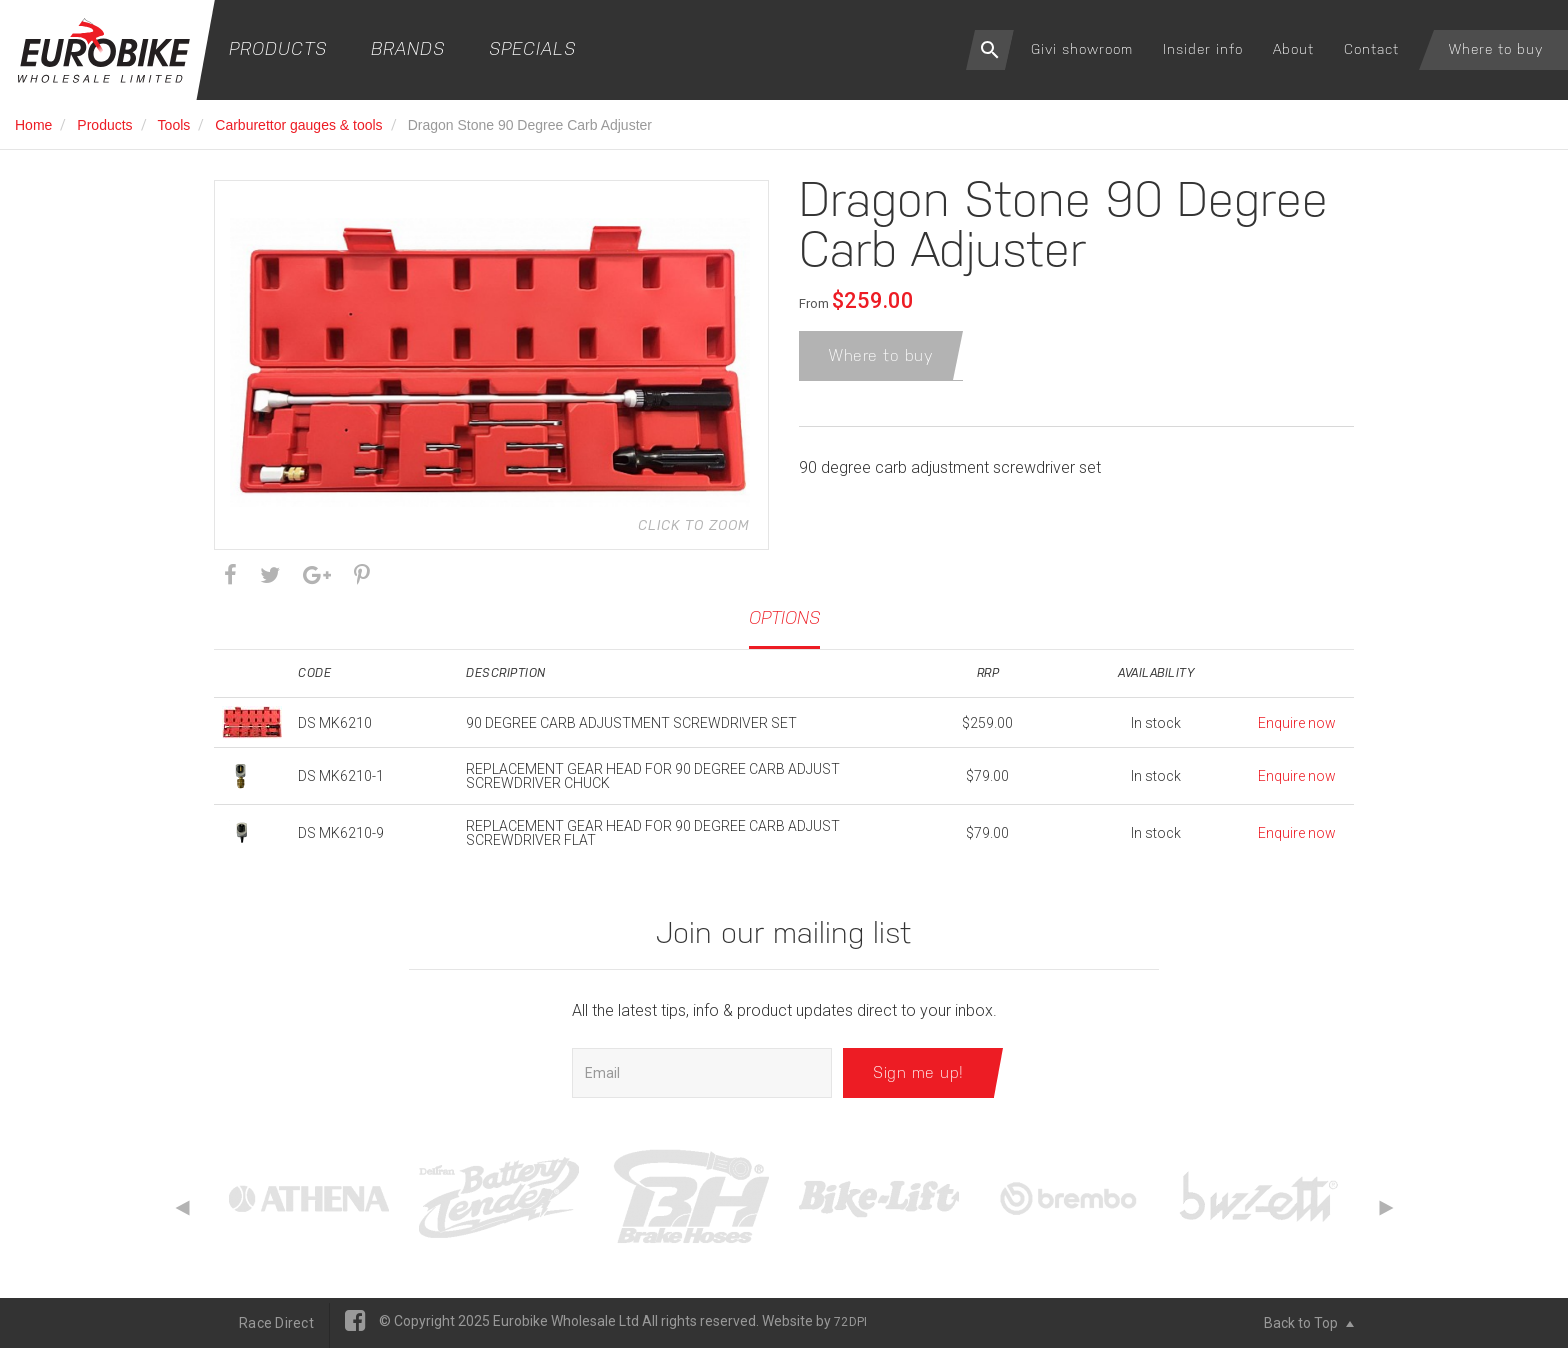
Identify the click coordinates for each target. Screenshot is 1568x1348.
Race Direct (276, 1323)
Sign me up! (918, 1072)
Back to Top (1309, 1323)
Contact (1371, 49)
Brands (408, 48)
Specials (532, 48)
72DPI (850, 1322)
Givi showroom (1082, 49)
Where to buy (1496, 49)
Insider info (1203, 49)
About (1293, 49)
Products (278, 48)
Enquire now (1297, 723)
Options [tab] (784, 617)
